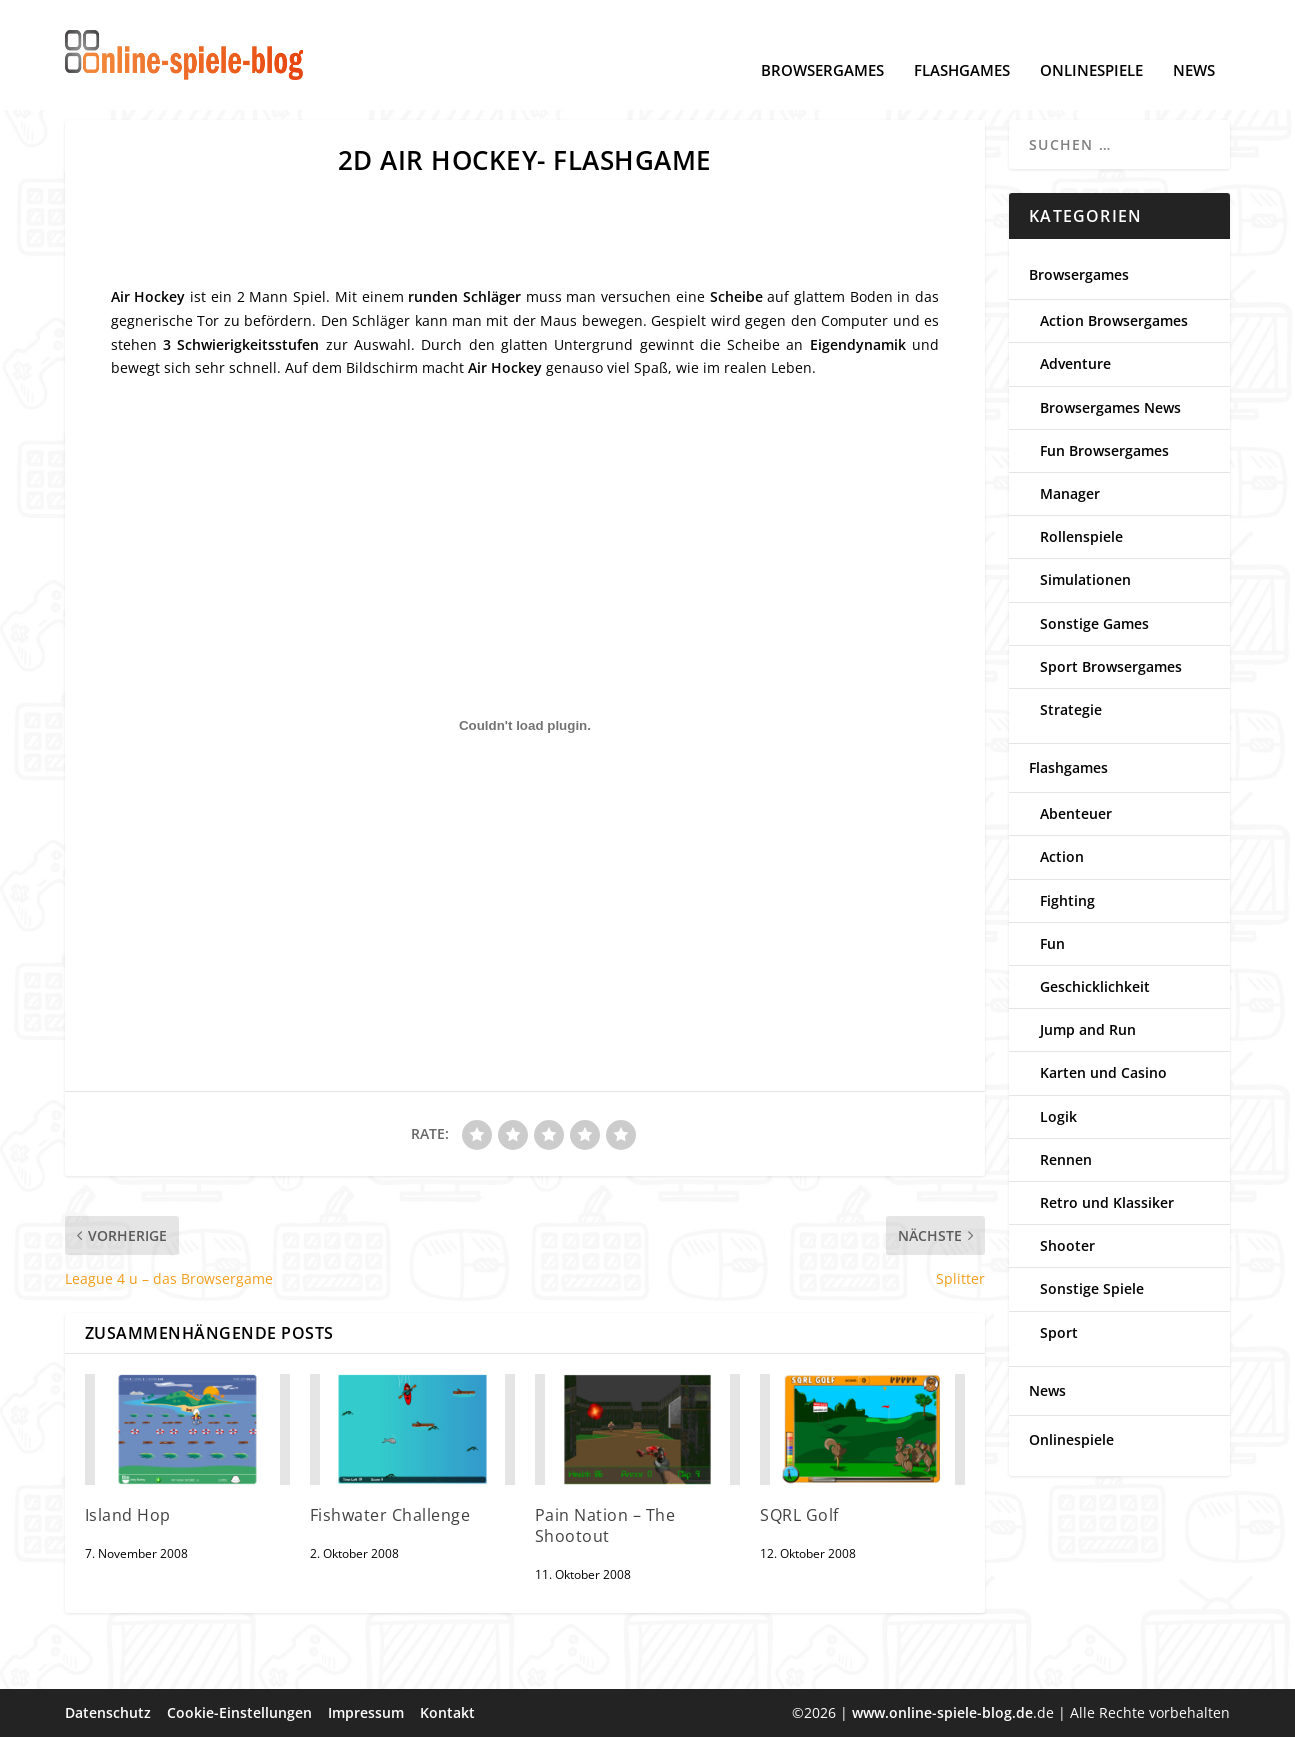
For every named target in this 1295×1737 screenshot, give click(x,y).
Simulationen (1085, 579)
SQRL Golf (799, 1515)
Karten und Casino (1103, 1072)
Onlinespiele (1091, 41)
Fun (1052, 943)
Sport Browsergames (1111, 666)
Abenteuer (1076, 813)
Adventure (1075, 363)
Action (1062, 856)
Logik (1058, 1116)
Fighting (1067, 900)
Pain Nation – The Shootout (605, 1525)
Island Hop (128, 1515)
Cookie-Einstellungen (239, 1712)
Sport (1059, 1332)
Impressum (366, 1712)
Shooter (1067, 1245)
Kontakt (447, 1712)
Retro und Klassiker (1107, 1202)
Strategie (1071, 709)
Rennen (1066, 1159)
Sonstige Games (1094, 623)
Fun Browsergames (1104, 450)
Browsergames (822, 41)
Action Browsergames (1114, 320)
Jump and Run (1088, 1029)
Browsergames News (1110, 407)
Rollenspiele (1081, 536)
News (1194, 41)
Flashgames (962, 41)
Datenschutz (108, 1712)
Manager (1070, 493)
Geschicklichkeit (1095, 986)
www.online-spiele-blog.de (942, 1712)
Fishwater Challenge (390, 1515)
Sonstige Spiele (1092, 1288)
